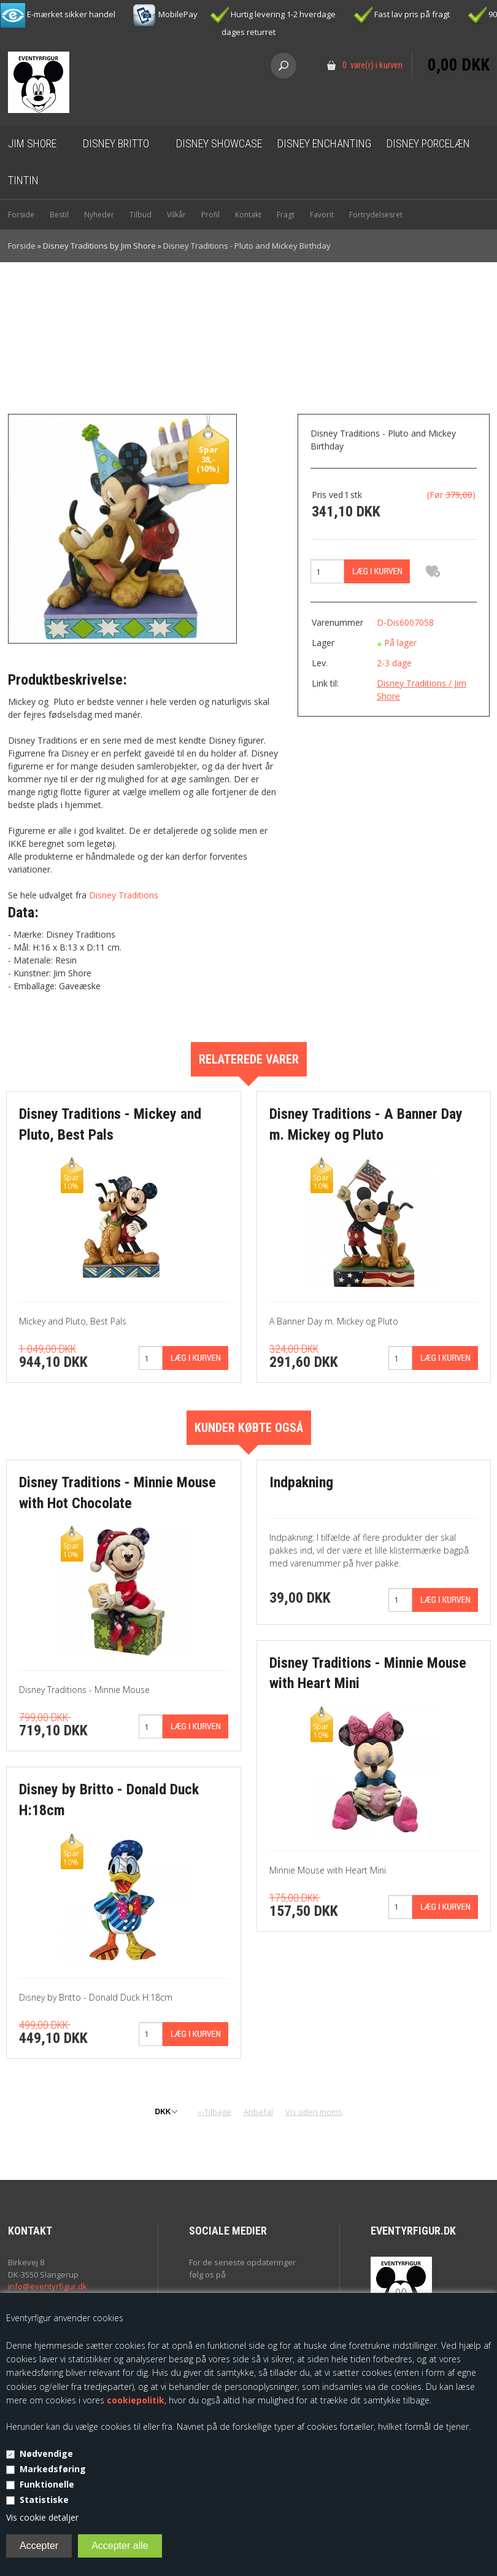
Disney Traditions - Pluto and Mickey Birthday (247, 245)
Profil (210, 214)
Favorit (322, 214)
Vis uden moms (313, 2111)
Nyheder (99, 214)
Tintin (23, 180)
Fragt (286, 214)
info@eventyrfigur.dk (47, 2286)
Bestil (59, 214)
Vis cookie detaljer (42, 2517)
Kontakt (248, 214)
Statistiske (44, 2499)
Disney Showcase (219, 143)
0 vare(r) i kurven (372, 65)
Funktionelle (47, 2484)
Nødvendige (46, 2453)
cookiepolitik (135, 2400)
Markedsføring (53, 2469)
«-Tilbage (214, 2111)
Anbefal (258, 2111)
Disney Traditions (123, 895)
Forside (21, 214)
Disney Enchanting (324, 143)
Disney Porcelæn (428, 143)
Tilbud (140, 214)
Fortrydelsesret (376, 214)
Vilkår (176, 214)
